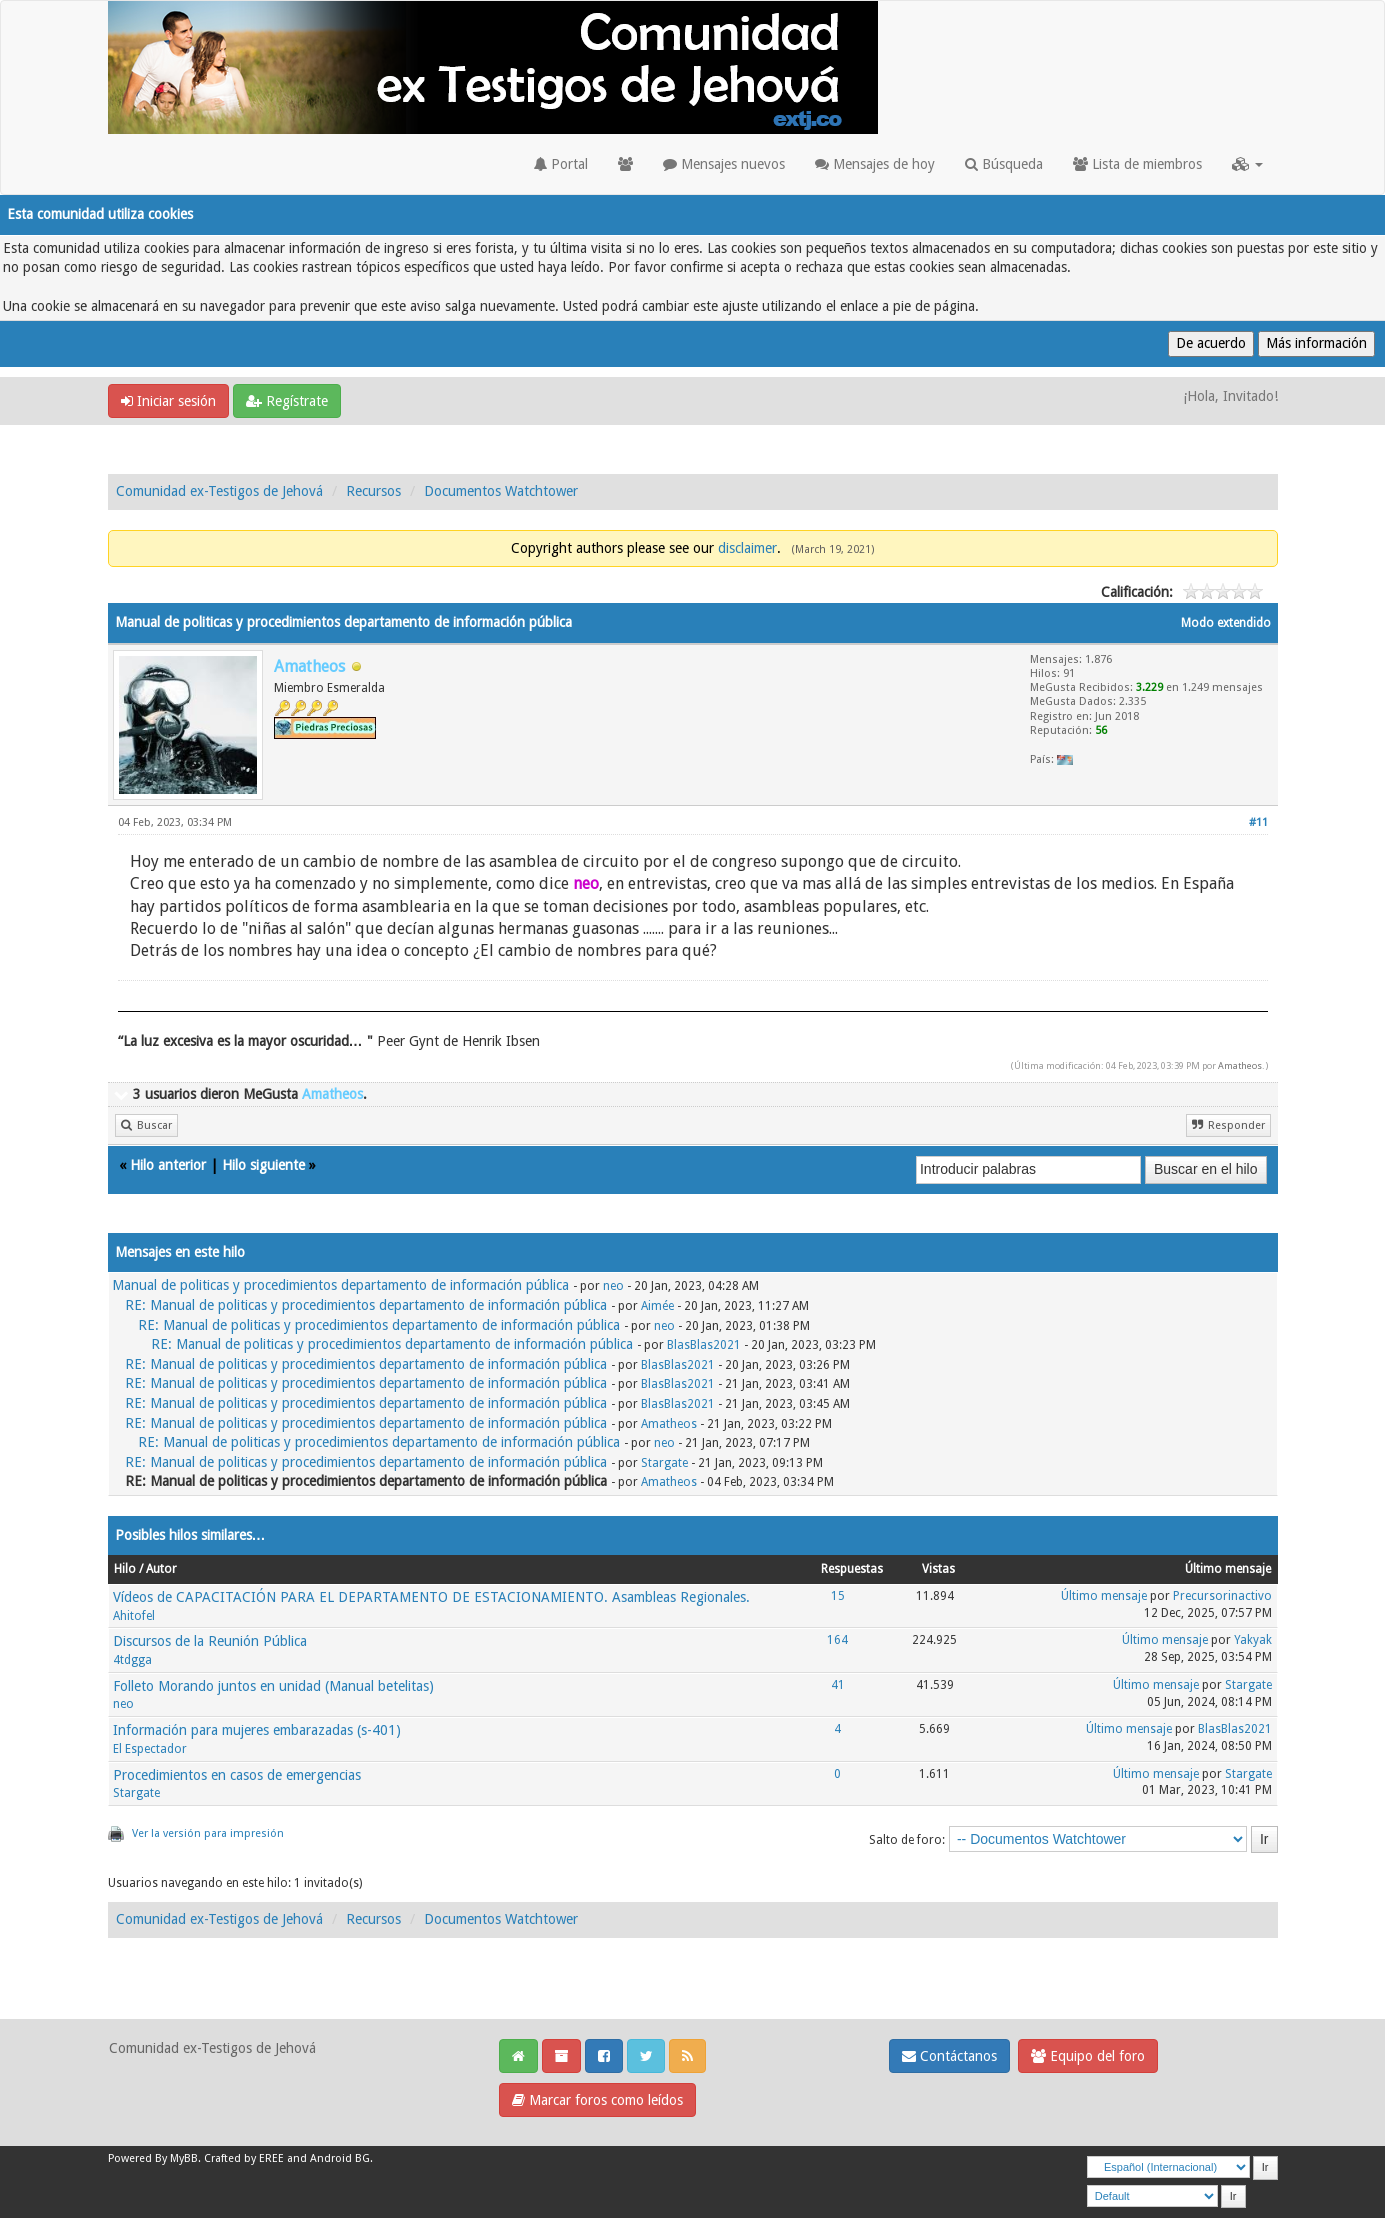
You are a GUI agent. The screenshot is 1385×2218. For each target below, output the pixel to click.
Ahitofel (134, 1616)
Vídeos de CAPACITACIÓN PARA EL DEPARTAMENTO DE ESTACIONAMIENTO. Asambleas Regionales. (431, 1597)
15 (838, 1596)
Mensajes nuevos (724, 164)
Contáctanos (949, 2056)
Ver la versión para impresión (208, 1833)
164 (837, 1640)
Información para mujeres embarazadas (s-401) (257, 1730)
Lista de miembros (1137, 164)
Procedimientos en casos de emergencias (237, 1775)
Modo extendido (1226, 623)
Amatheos (1240, 1065)
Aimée (657, 1306)
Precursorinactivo (1222, 1596)
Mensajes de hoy (875, 164)
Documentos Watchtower (501, 491)
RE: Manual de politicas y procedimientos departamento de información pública (366, 1305)
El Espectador (150, 1749)
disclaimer (747, 548)
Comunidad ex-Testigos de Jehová (219, 491)
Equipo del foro (1088, 2056)
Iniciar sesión (168, 401)
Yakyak (1253, 1640)
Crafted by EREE (244, 2158)
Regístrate (287, 401)
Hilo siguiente (263, 1165)
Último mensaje (1104, 1596)
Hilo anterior (168, 1165)
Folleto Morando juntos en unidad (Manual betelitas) (273, 1686)
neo (613, 1286)
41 (838, 1685)
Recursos (373, 491)
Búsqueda (1004, 164)
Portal (561, 164)
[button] (1247, 164)
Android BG (340, 2158)
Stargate (664, 1463)
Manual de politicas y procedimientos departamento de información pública (340, 1285)
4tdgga (132, 1660)
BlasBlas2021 (704, 1345)
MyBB (184, 2158)
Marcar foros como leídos (597, 2100)
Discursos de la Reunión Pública (210, 1641)
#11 (1258, 822)
